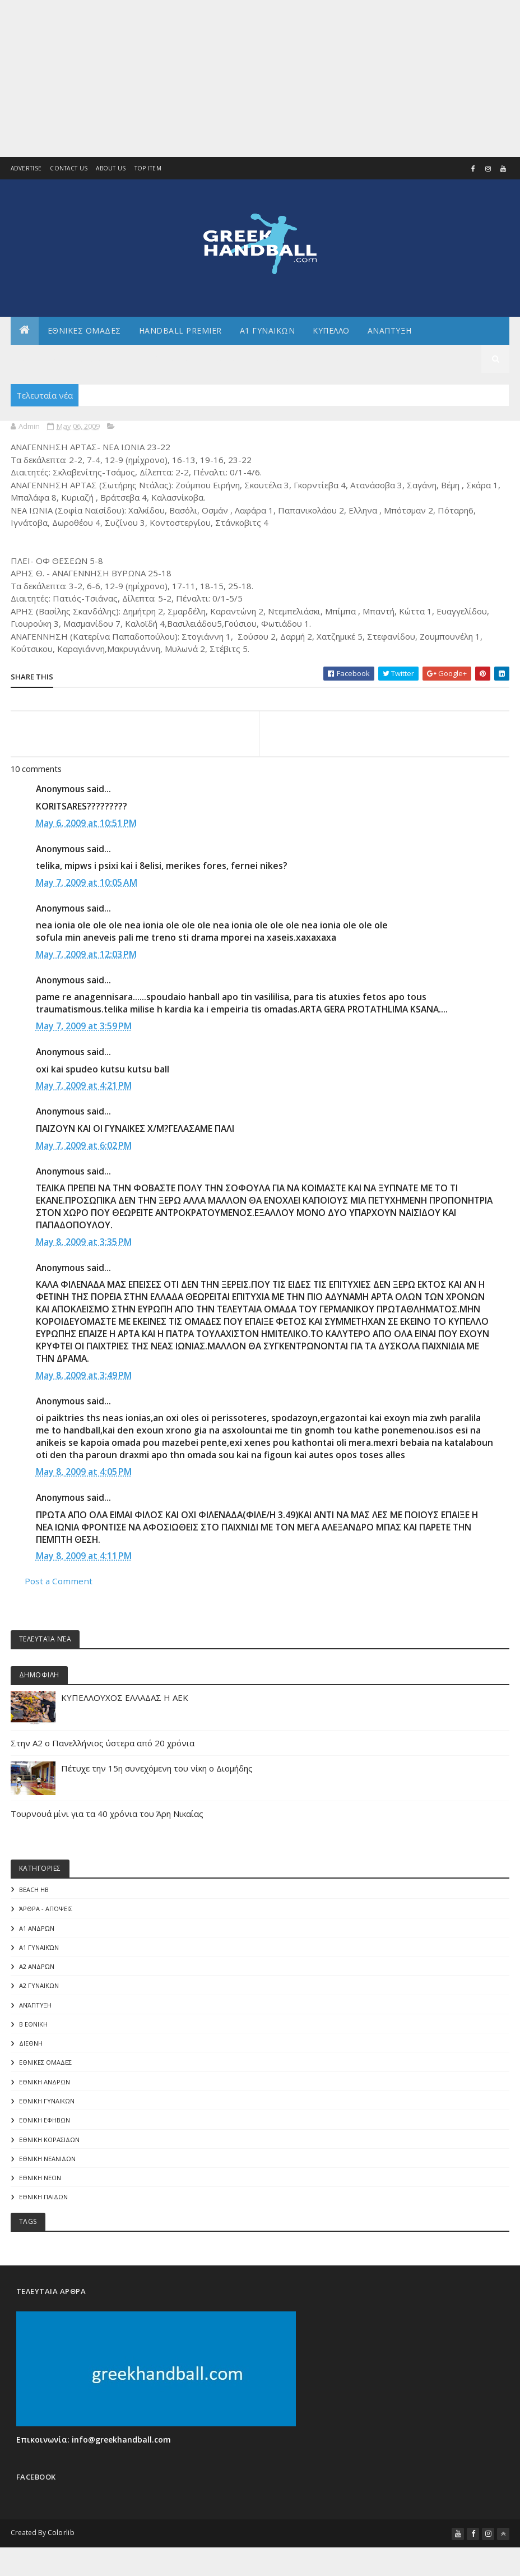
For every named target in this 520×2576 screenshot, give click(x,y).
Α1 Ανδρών (36, 1934)
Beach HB (34, 1895)
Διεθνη (269, 358)
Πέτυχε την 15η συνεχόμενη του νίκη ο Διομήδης (157, 1773)
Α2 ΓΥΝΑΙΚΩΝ (39, 1994)
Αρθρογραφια (158, 358)
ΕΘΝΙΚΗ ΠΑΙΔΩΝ (43, 2211)
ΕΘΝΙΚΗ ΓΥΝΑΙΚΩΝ (47, 2112)
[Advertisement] (260, 78)
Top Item (147, 169)
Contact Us (68, 169)
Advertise (26, 169)
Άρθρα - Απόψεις (45, 1915)
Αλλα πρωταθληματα (66, 358)
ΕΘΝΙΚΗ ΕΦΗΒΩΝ (44, 2132)
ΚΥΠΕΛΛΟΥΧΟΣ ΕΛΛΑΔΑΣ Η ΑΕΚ (124, 1702)
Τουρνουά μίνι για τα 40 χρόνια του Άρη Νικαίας (107, 1818)
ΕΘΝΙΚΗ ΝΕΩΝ (40, 2191)
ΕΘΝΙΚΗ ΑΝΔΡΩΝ (44, 2092)
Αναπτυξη (390, 330)
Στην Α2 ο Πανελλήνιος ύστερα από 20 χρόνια (102, 1748)
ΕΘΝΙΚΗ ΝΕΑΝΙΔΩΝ (47, 2171)
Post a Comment (58, 1585)
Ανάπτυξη (35, 2013)
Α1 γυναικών (39, 1954)
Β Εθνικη (33, 2033)
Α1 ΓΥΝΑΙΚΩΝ (267, 330)
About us (111, 169)
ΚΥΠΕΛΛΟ (331, 330)
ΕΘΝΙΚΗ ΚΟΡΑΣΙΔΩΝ (49, 2151)
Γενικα (220, 358)
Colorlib (61, 2547)
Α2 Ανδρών (36, 1974)
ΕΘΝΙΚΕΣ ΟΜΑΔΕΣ (84, 330)
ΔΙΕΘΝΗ (31, 2052)
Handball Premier (180, 330)
